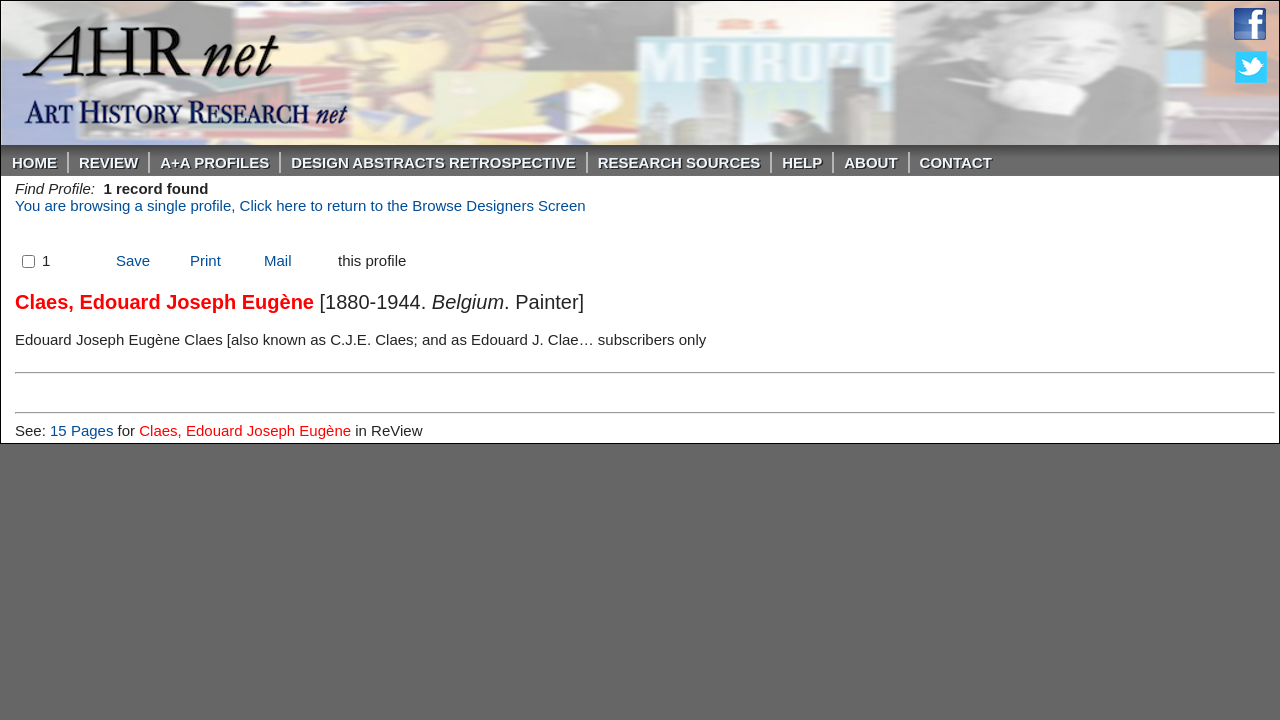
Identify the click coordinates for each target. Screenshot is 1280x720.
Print (205, 260)
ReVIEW (108, 162)
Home (34, 162)
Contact (956, 162)
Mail (278, 260)
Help (802, 162)
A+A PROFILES (214, 162)
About (870, 162)
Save (133, 260)
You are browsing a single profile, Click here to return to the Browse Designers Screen (300, 205)
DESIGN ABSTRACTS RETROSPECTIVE (433, 162)
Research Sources (679, 162)
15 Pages (81, 430)
